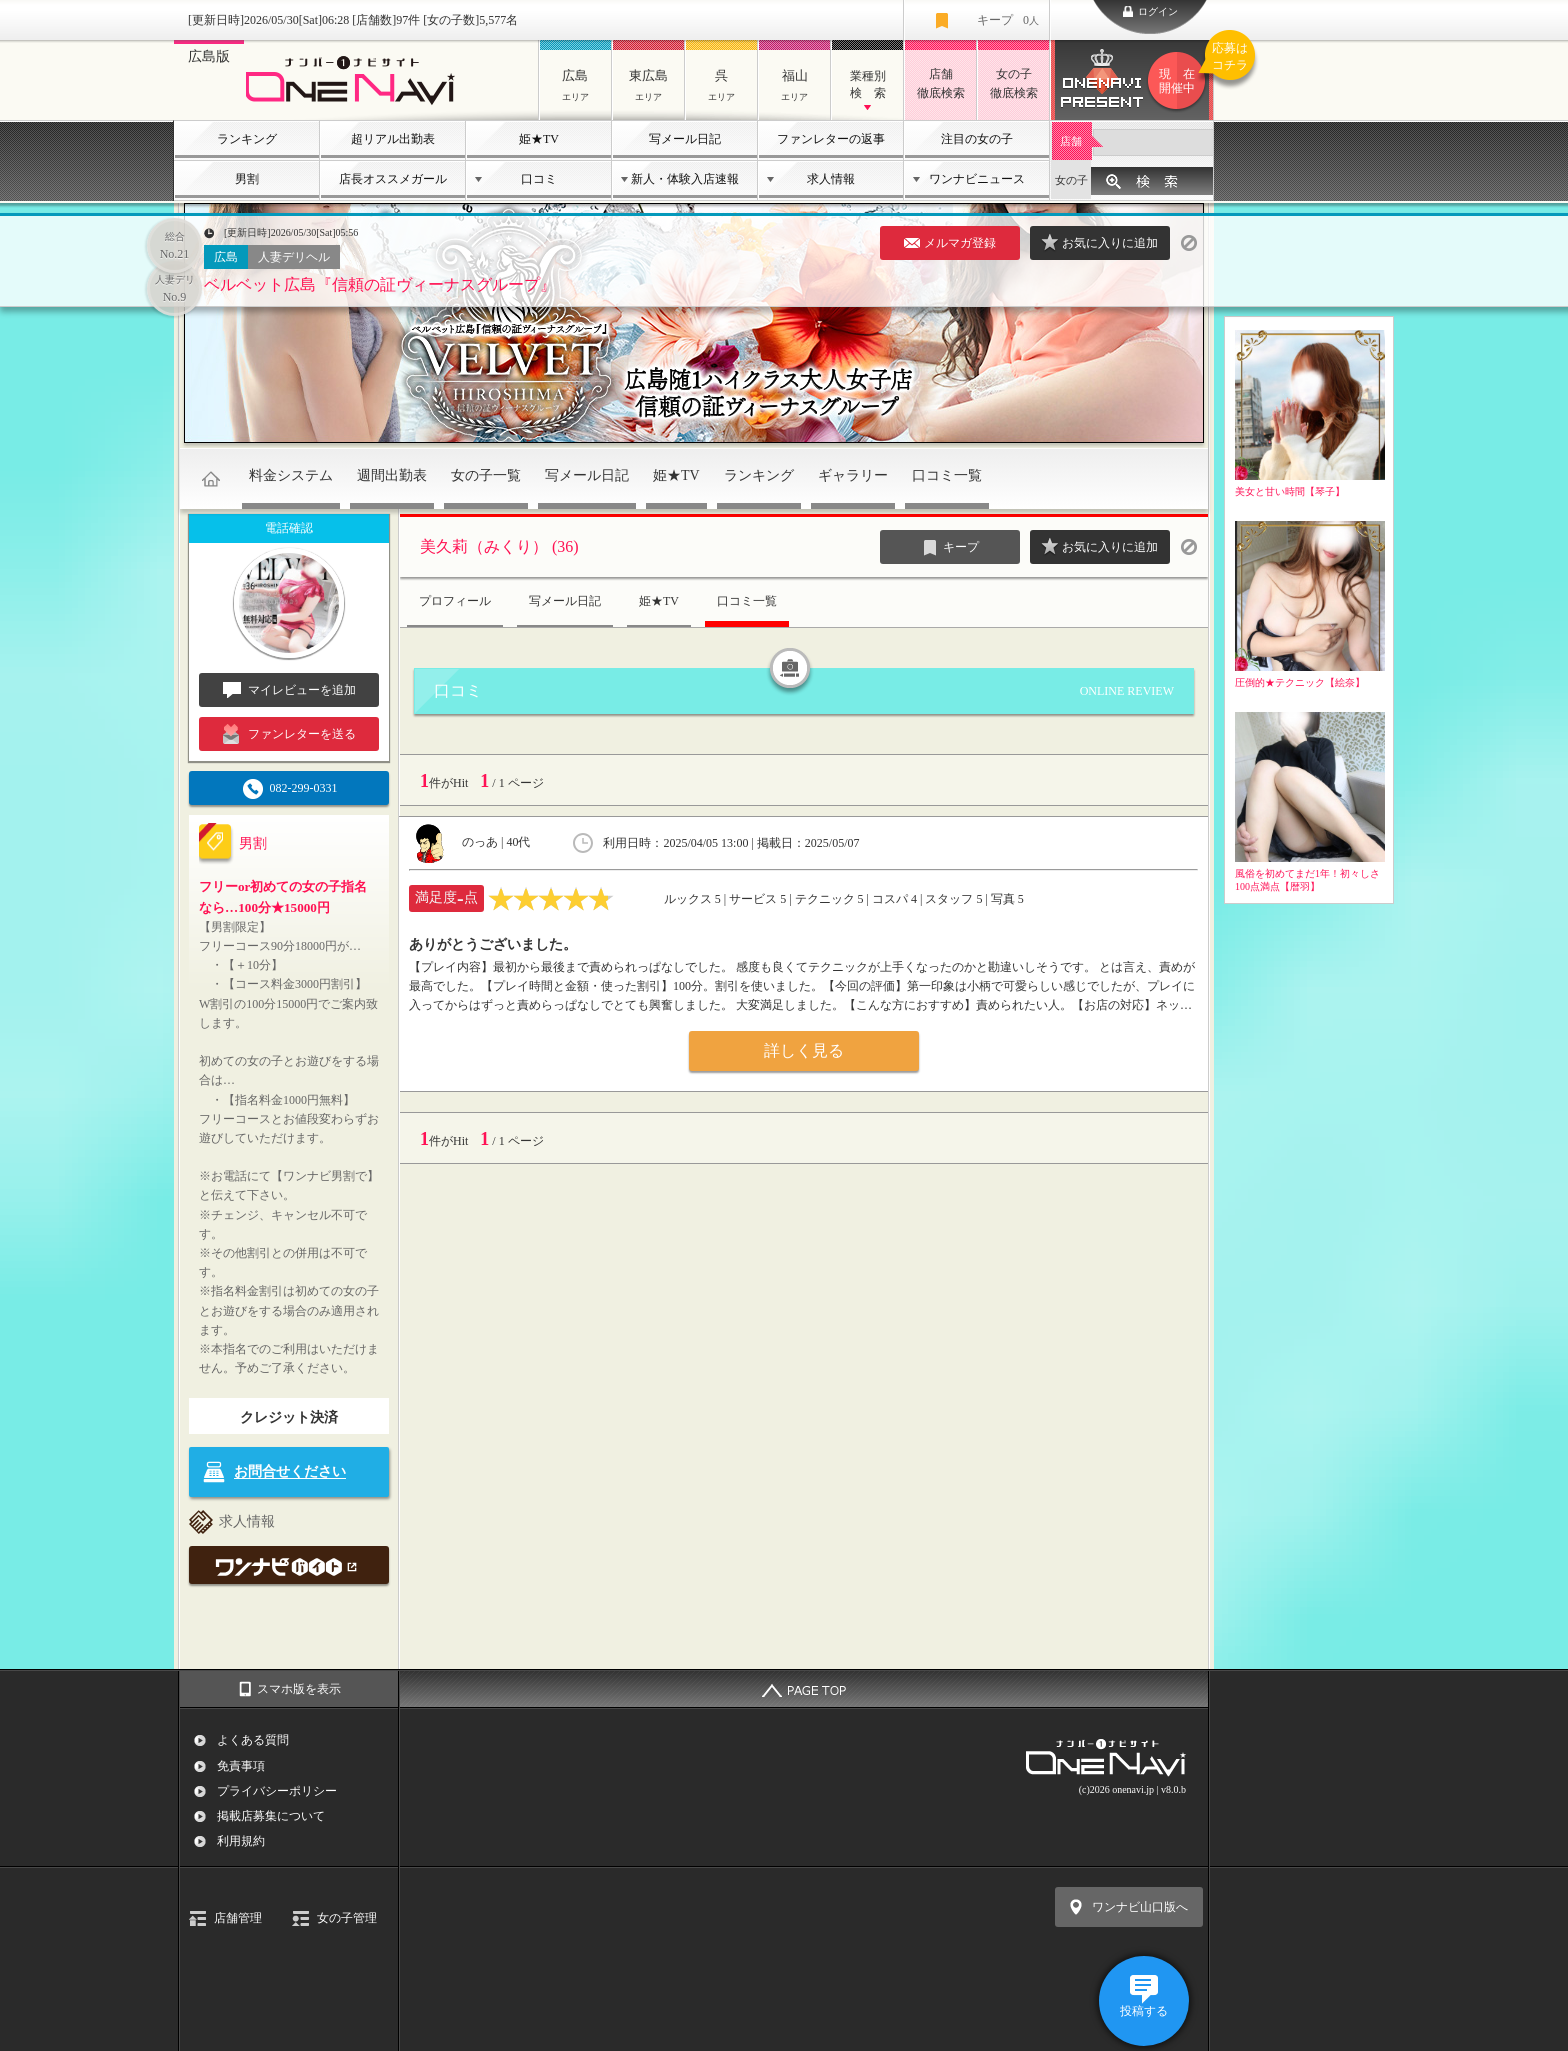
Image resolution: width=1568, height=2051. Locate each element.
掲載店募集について (271, 1816)
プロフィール (455, 601)
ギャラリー (853, 475)
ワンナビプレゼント (1180, 81)
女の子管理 (347, 1918)
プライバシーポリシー (277, 1791)
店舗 (1071, 141)
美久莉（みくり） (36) (499, 546)
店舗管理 (238, 1918)
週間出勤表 (392, 475)
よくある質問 (253, 1740)
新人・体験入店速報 (685, 179)
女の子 (1071, 180)
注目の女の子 (977, 139)
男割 (247, 179)
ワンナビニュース (977, 179)
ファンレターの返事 (831, 139)
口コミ (539, 179)
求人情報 (831, 179)
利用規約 (241, 1841)
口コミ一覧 (947, 475)
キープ (1008, 20)
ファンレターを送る (289, 734)
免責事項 (241, 1766)
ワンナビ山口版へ (1140, 1907)
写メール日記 (685, 139)
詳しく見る (804, 1050)
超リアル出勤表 (393, 139)
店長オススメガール (393, 179)
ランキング (247, 139)
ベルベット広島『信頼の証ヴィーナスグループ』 (380, 284)
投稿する (1144, 2011)
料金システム (291, 475)
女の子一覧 (486, 475)
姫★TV (539, 139)
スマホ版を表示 (299, 1689)
